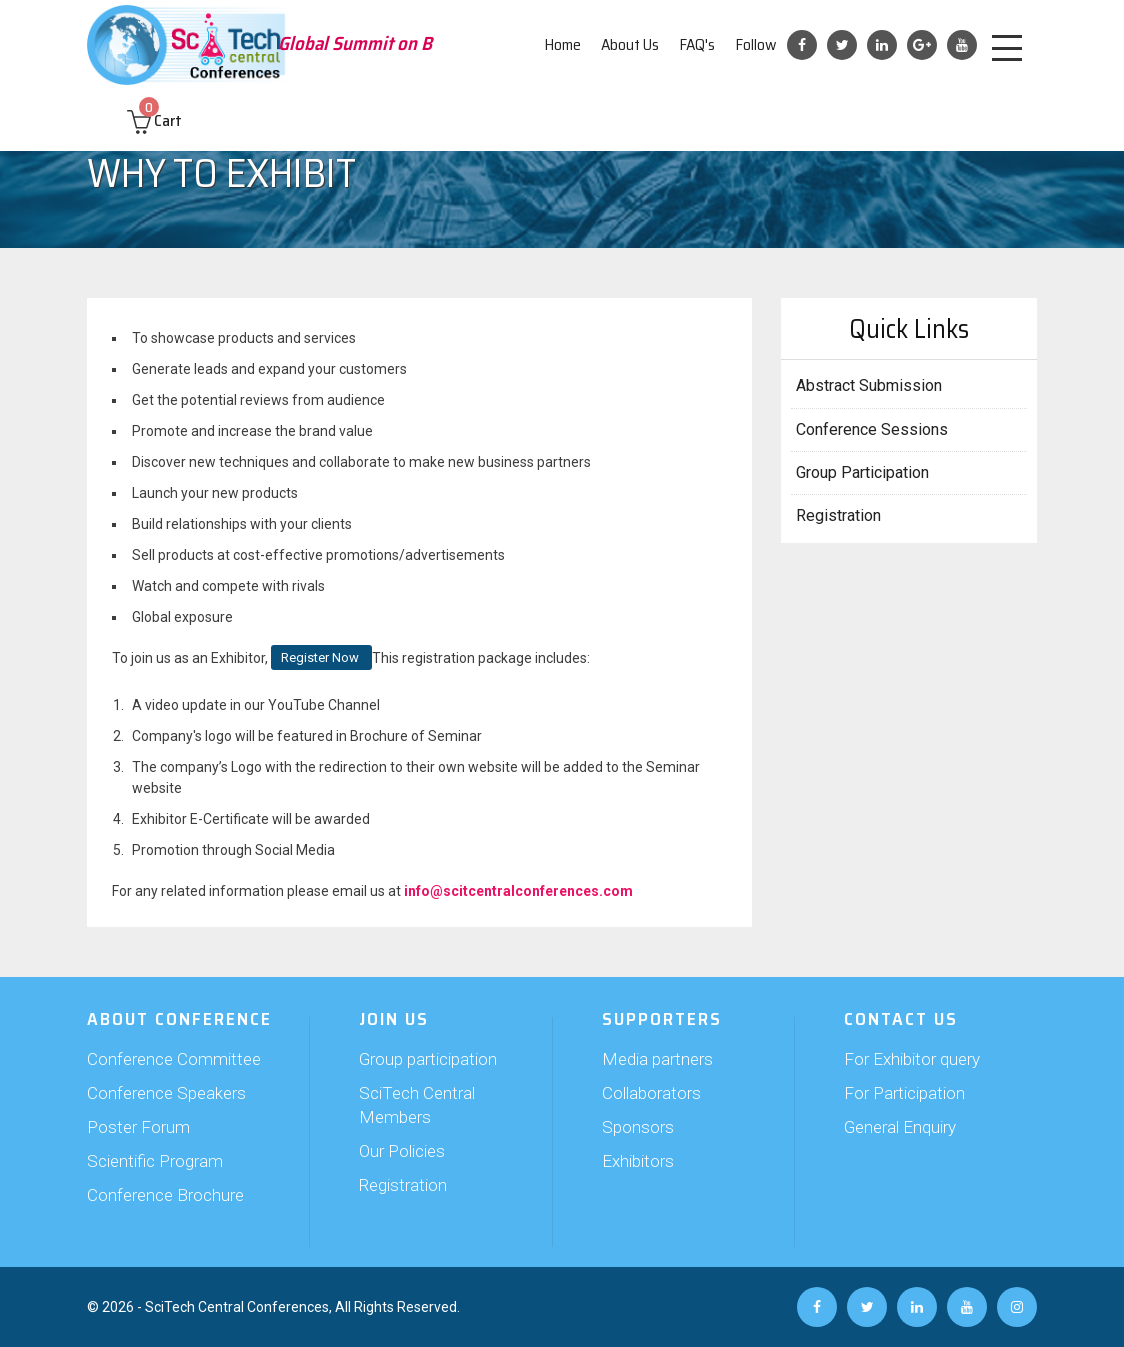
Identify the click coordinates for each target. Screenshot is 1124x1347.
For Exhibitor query (912, 1059)
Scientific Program (155, 1161)
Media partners (657, 1059)
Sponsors (638, 1127)
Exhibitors (638, 1161)
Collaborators (651, 1093)
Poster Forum (138, 1127)
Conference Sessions (872, 429)
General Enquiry (900, 1127)
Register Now (321, 657)
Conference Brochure (165, 1195)
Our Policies (402, 1151)
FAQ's (697, 44)
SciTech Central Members (417, 1105)
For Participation (904, 1093)
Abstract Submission (869, 385)
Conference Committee (174, 1059)
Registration (838, 515)
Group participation (428, 1059)
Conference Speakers (166, 1093)
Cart (154, 120)
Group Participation (862, 472)
